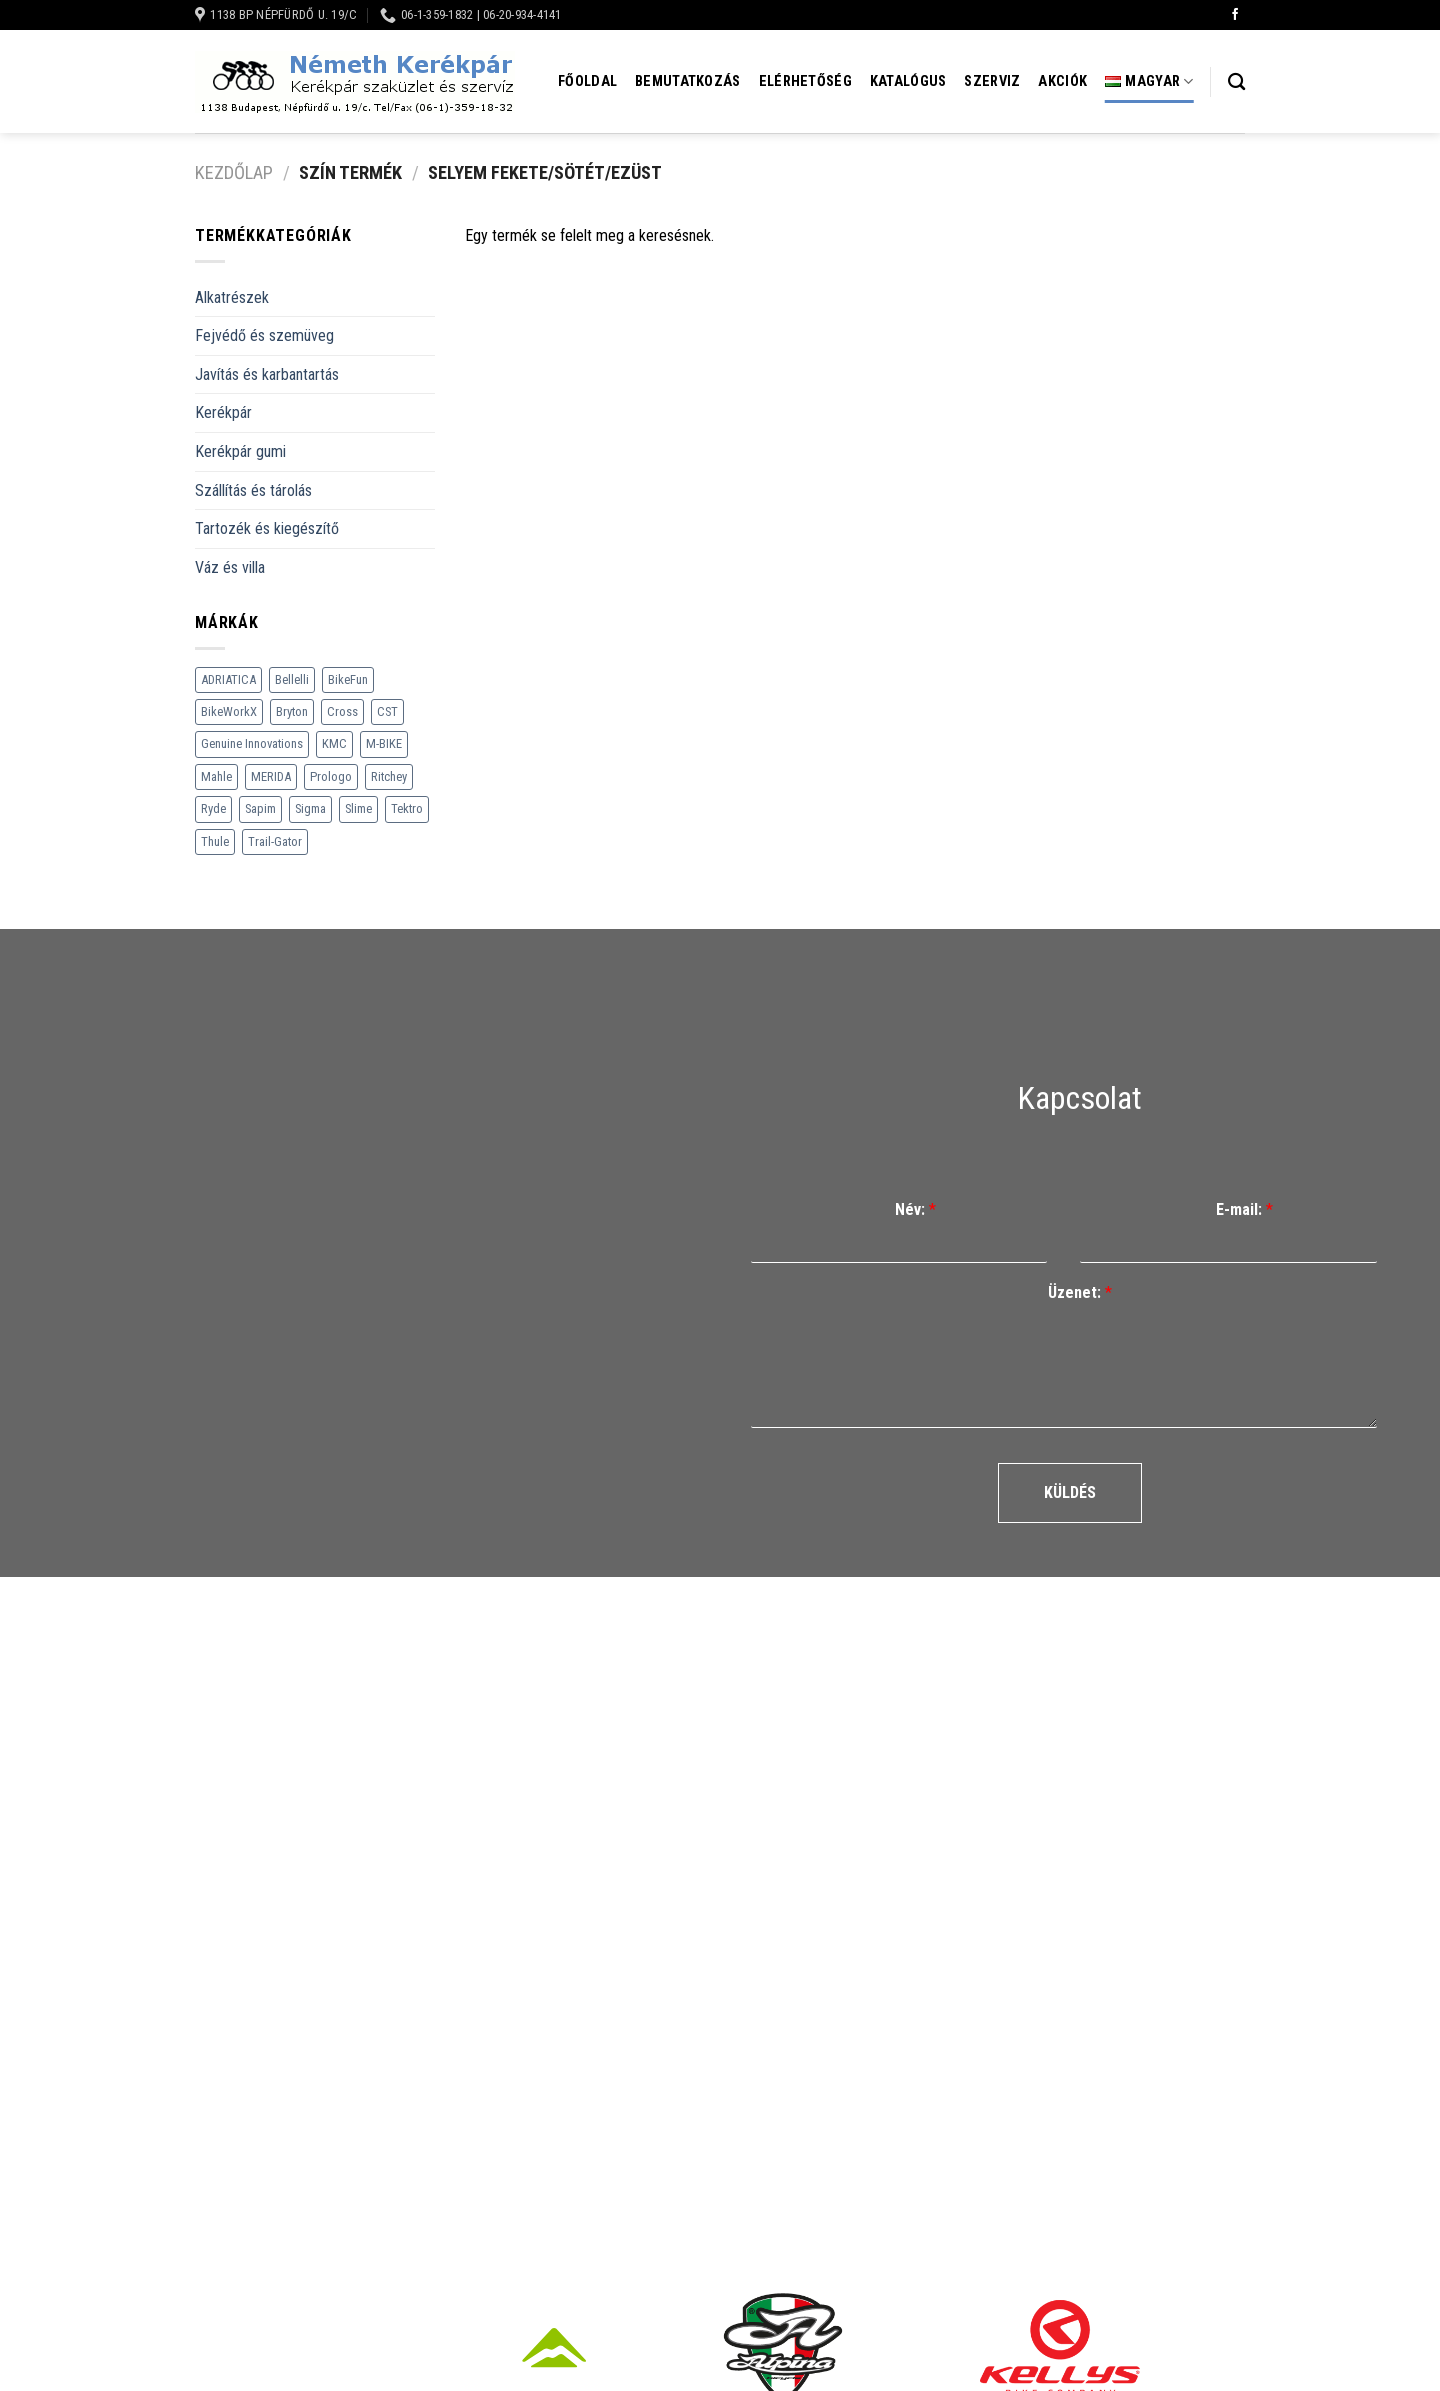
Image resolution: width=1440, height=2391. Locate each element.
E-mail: (1244, 1209)
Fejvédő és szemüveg (264, 335)
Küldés (1070, 1492)
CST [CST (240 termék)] (387, 711)
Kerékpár (223, 412)
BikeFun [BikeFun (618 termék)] (348, 679)
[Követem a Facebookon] (1235, 15)
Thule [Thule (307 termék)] (215, 841)
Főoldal (587, 81)
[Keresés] (1236, 82)
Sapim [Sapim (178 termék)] (260, 808)
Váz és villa (230, 567)
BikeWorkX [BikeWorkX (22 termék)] (229, 711)
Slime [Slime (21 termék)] (358, 808)
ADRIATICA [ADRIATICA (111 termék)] (228, 679)
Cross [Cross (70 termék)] (342, 711)
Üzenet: (1080, 1292)
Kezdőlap (234, 172)
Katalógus (908, 81)
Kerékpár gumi (240, 451)
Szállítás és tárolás (253, 490)
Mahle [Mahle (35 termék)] (216, 776)
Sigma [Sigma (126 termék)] (310, 808)
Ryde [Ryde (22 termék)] (213, 808)
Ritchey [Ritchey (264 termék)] (389, 776)
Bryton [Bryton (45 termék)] (292, 711)
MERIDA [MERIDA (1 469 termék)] (271, 776)
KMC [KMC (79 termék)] (334, 743)
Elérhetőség (805, 81)
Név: (915, 1209)
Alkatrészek (232, 297)
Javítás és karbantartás (267, 374)
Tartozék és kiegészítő (267, 528)
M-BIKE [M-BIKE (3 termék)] (384, 743)
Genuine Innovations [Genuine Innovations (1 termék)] (252, 743)
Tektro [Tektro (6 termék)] (407, 808)
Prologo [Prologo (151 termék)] (331, 776)
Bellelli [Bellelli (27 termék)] (292, 679)
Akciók (1062, 81)
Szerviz (992, 81)
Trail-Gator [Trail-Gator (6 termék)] (275, 841)
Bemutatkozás (687, 81)
